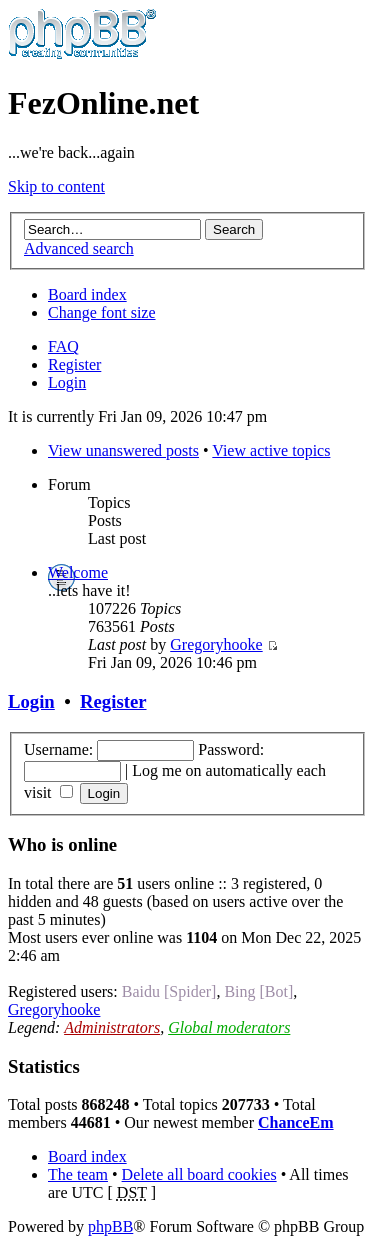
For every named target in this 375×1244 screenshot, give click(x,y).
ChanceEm (296, 1122)
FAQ (63, 346)
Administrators (112, 1027)
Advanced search (79, 248)
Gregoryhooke (216, 644)
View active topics (271, 450)
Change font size (102, 312)
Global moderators (229, 1027)
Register (74, 364)
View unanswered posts (123, 450)
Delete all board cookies (199, 1174)
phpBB (110, 1226)
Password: (231, 749)
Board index (87, 294)
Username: (58, 749)
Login (67, 382)
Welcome (78, 572)
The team (78, 1174)
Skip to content (56, 186)
